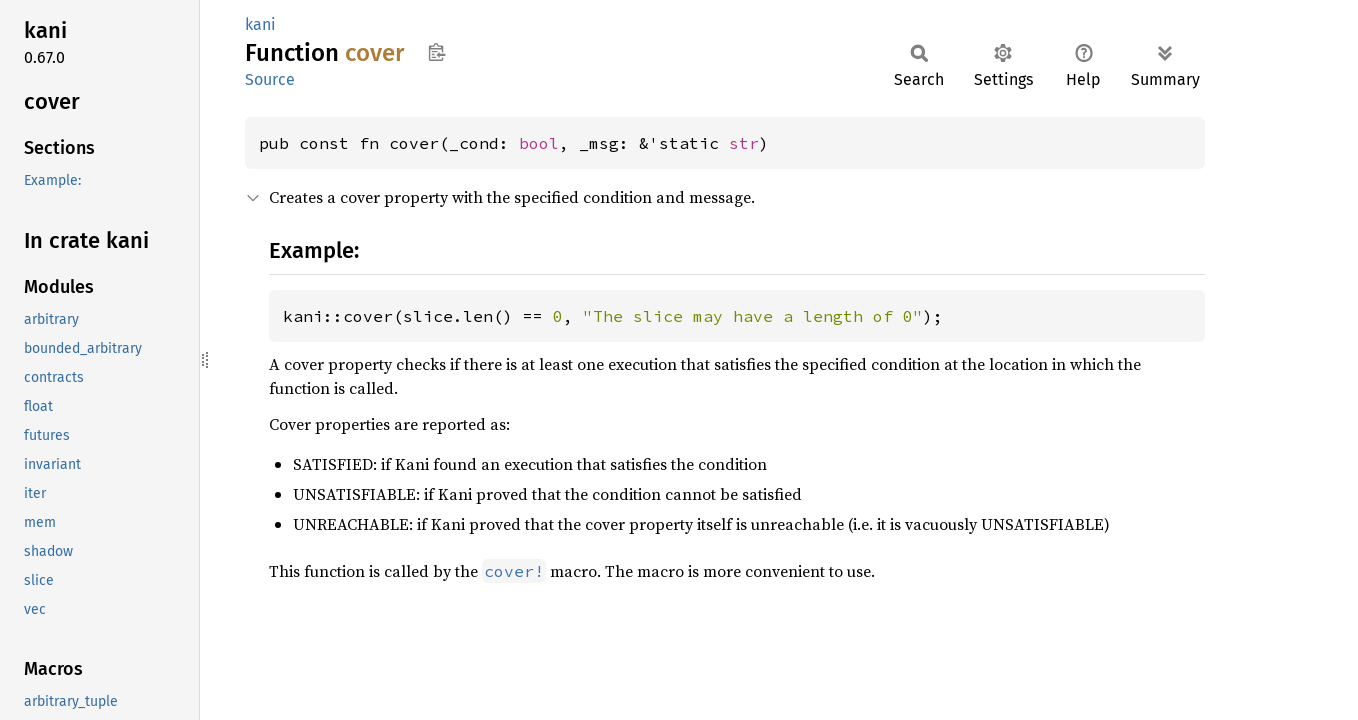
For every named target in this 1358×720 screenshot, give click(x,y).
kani (260, 24)
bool (539, 143)
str (744, 143)
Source (270, 79)
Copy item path (436, 52)
